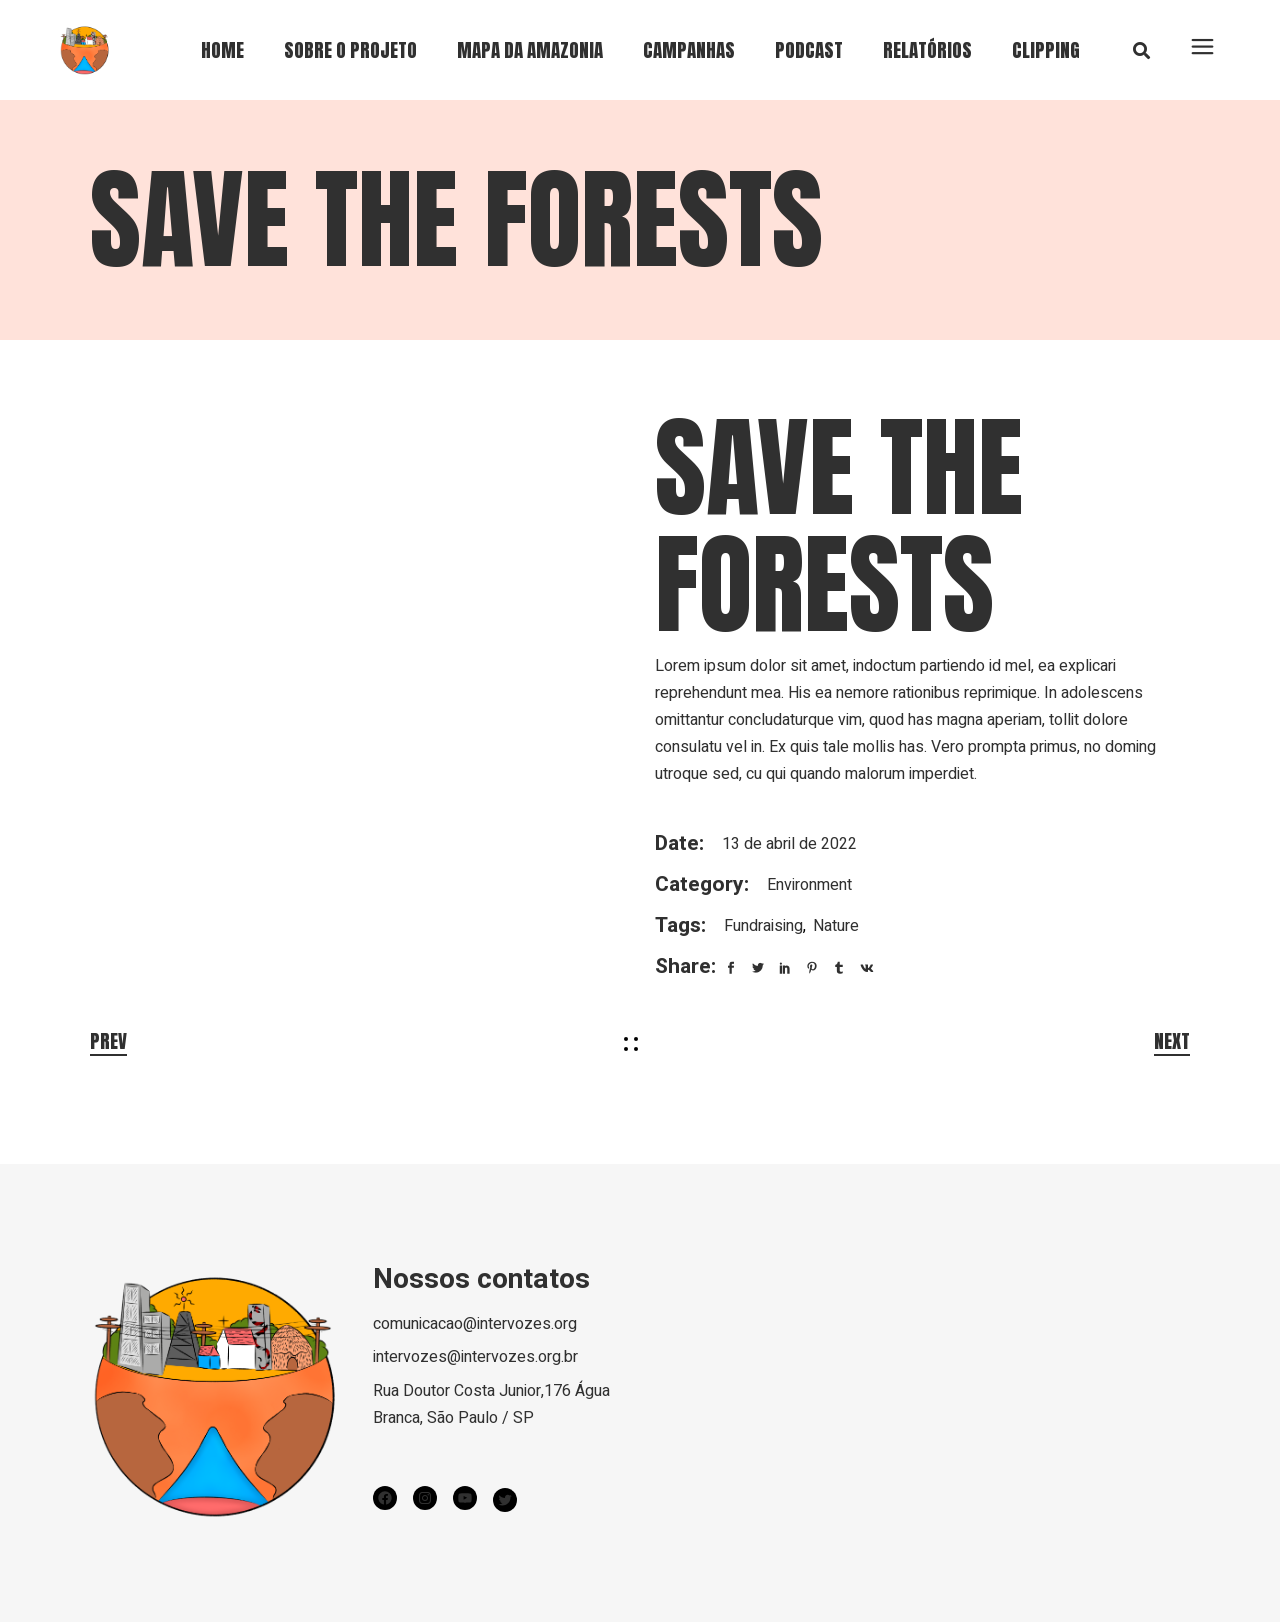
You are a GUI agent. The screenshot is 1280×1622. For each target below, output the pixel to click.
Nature (836, 926)
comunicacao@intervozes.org (475, 1324)
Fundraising (763, 926)
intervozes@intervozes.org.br (475, 1357)
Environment (809, 885)
